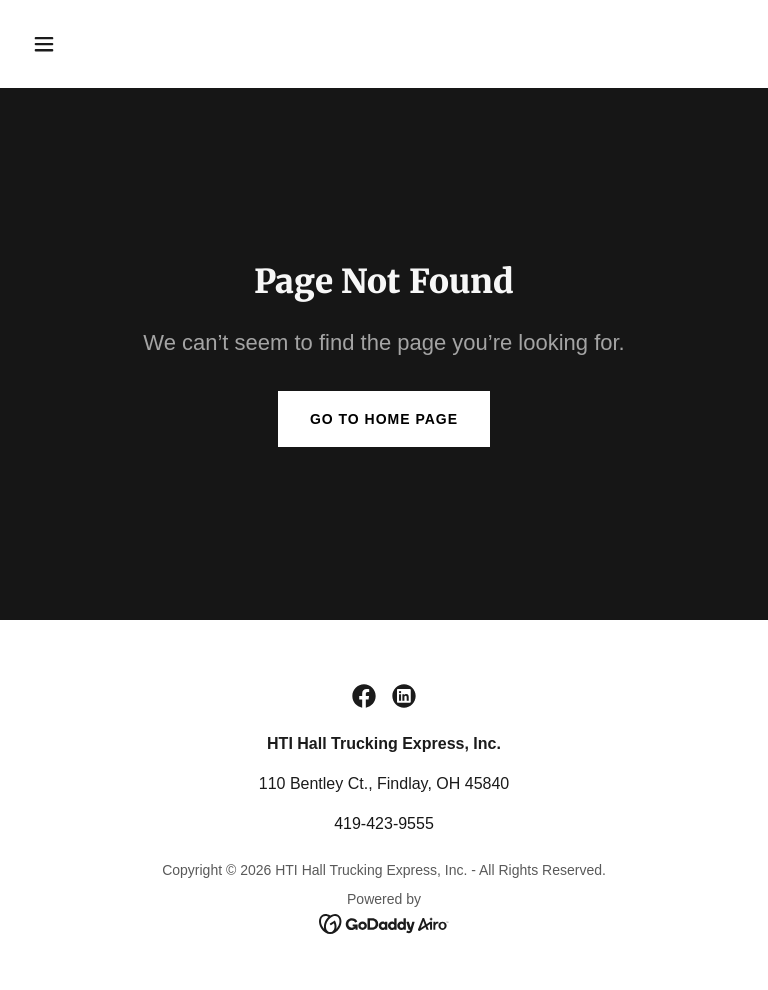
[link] (364, 696)
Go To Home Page (384, 419)
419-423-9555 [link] (384, 823)
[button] (106, 44)
